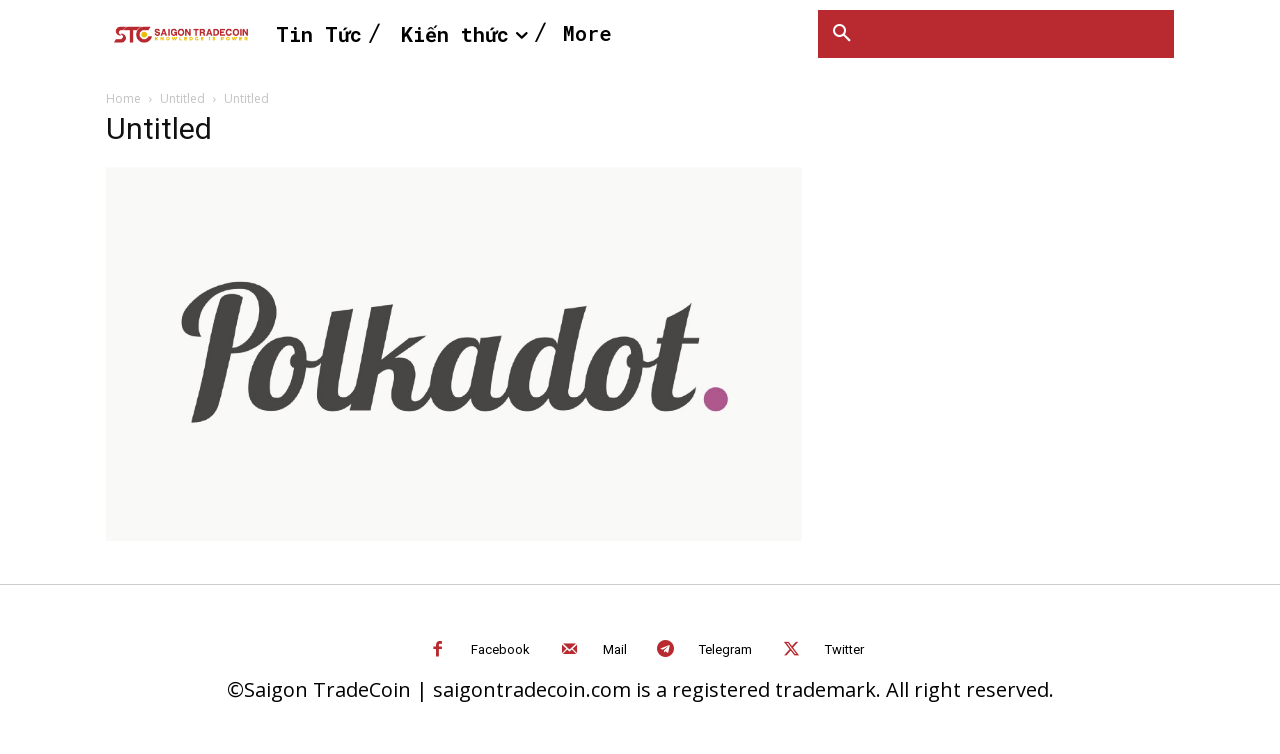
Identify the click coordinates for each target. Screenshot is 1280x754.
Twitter (844, 649)
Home (123, 98)
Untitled (182, 98)
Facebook (500, 649)
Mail (615, 649)
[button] (842, 34)
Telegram (725, 649)
